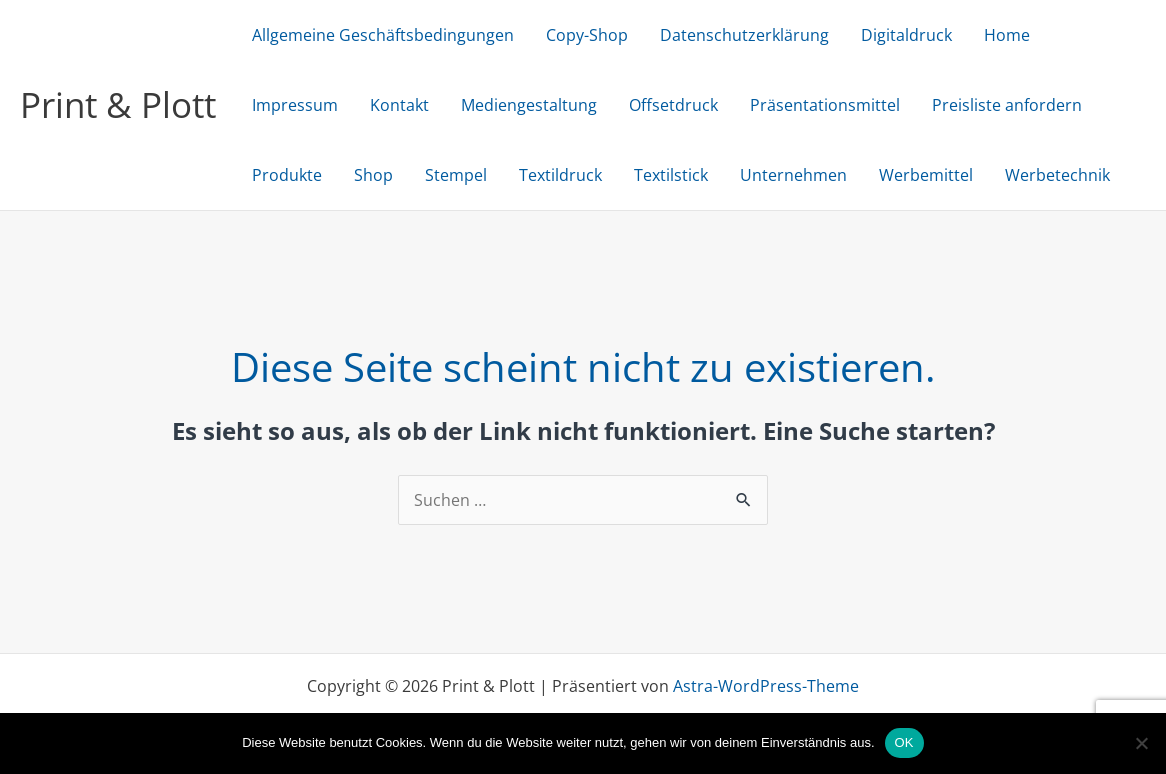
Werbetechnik (1057, 175)
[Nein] (1141, 743)
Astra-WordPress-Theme (766, 686)
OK (904, 742)
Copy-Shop (587, 35)
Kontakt (399, 105)
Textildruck (560, 175)
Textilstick (671, 175)
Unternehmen (793, 175)
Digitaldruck (906, 35)
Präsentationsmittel (825, 105)
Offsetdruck (673, 105)
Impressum (295, 105)
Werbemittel (926, 175)
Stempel (456, 175)
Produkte (287, 175)
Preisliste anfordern (1007, 105)
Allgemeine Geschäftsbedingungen (383, 35)
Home (1007, 35)
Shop (373, 175)
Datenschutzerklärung (744, 35)
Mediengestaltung (529, 105)
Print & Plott (118, 104)
